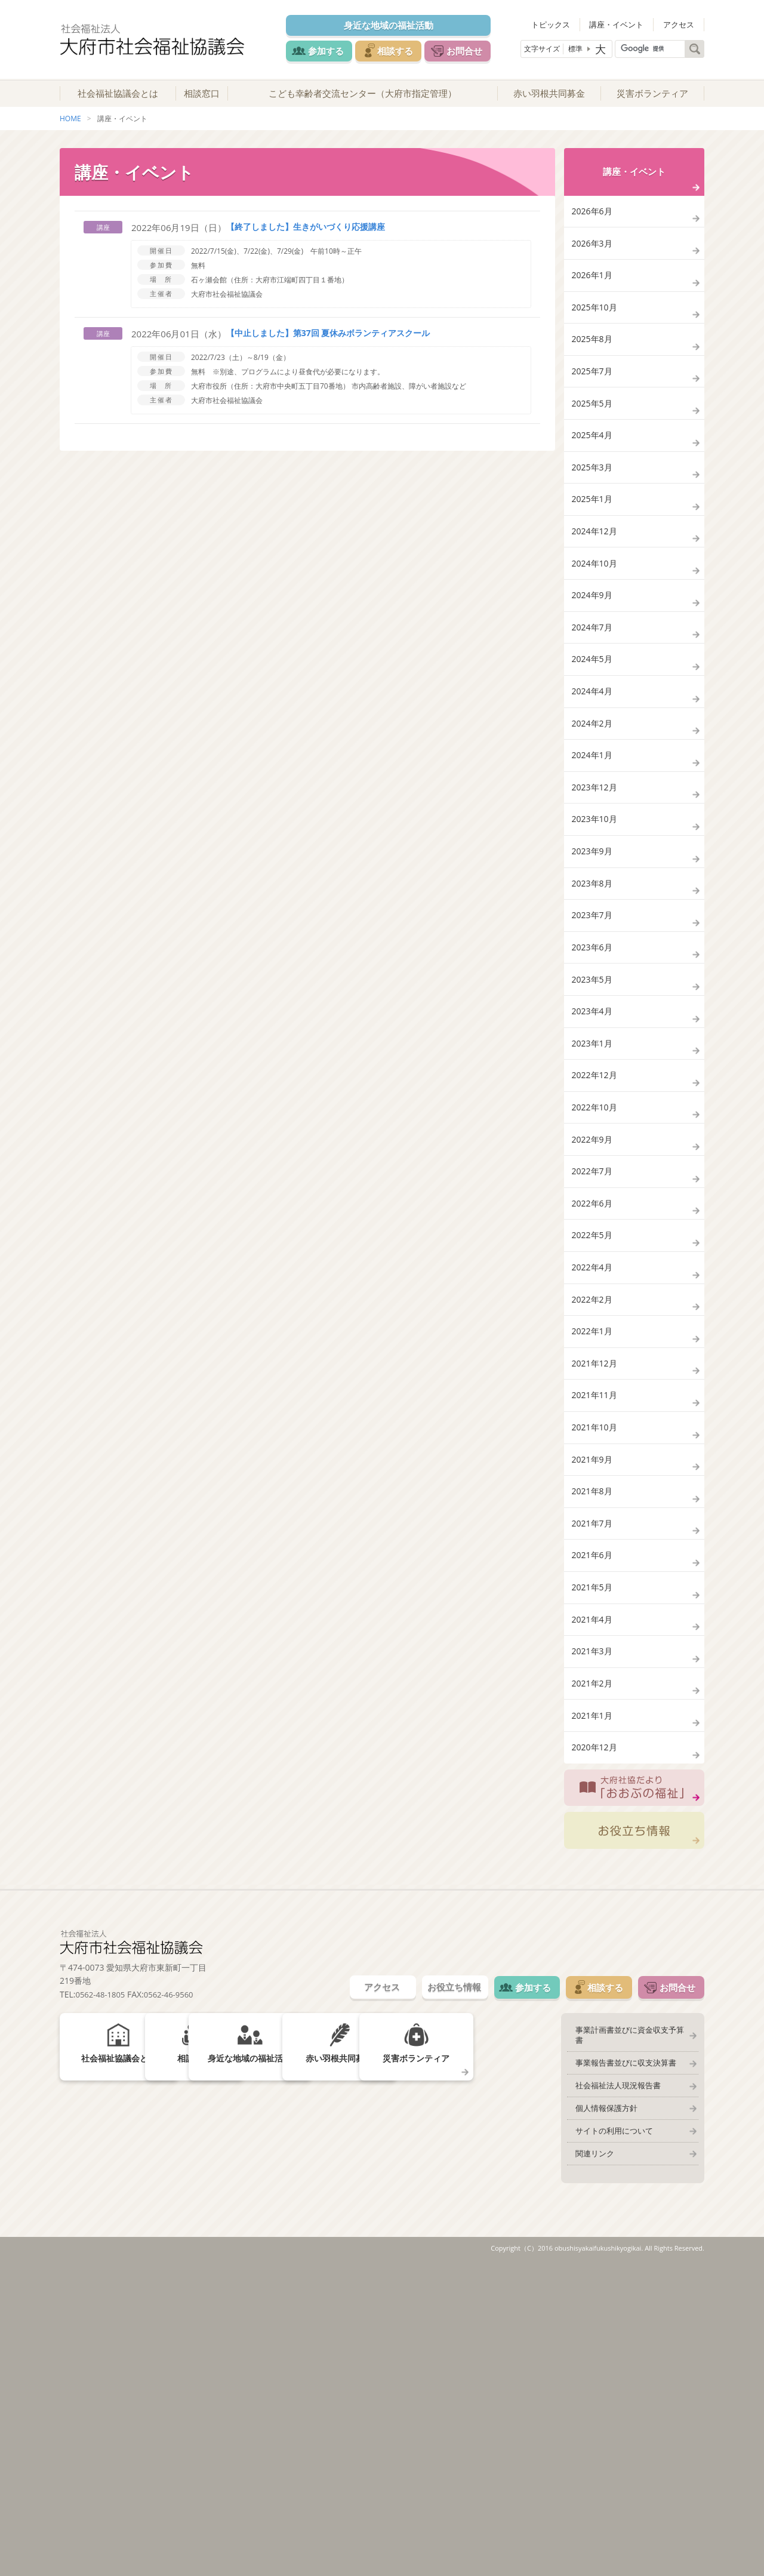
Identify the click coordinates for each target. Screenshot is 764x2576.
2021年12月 (595, 1588)
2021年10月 (595, 1664)
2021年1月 (593, 2004)
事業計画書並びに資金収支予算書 (628, 2339)
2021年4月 (593, 1891)
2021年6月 (593, 1815)
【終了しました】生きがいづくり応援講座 (305, 238)
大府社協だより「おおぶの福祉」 (634, 2087)
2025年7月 (593, 415)
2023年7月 (593, 1058)
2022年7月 (593, 1361)
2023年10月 (595, 944)
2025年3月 (593, 528)
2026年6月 (593, 226)
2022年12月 (595, 1247)
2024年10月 (595, 642)
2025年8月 (593, 377)
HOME (70, 130)
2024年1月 (593, 869)
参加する (323, 50)
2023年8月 (593, 1020)
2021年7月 (593, 1777)
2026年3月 (593, 263)
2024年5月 (593, 755)
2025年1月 (593, 566)
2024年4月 (593, 793)
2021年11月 (595, 1626)
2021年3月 (593, 1928)
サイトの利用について (609, 2438)
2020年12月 (595, 2042)
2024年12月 (595, 604)
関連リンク (589, 2463)
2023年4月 (593, 1172)
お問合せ (479, 50)
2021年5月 (593, 1853)
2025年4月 (593, 491)
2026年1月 (593, 301)
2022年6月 (593, 1399)
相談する (401, 50)
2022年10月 (595, 1285)
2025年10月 (595, 339)
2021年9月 (593, 1701)
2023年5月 (593, 1134)
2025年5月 (593, 452)
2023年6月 (593, 1096)
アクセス (682, 24)
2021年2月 (593, 1966)
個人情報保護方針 (601, 2413)
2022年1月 (593, 1550)
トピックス (568, 24)
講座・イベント (627, 24)
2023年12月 (595, 907)
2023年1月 (593, 1209)
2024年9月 (593, 679)
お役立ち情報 (634, 2134)
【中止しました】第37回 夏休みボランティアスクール (328, 344)
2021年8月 (593, 1739)
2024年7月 (593, 718)
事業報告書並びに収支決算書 (620, 2364)
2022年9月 (593, 1323)
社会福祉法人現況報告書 (612, 2388)
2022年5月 (593, 1436)
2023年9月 (593, 983)
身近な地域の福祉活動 (394, 25)
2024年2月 (593, 831)
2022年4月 (593, 1475)
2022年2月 (593, 1512)
